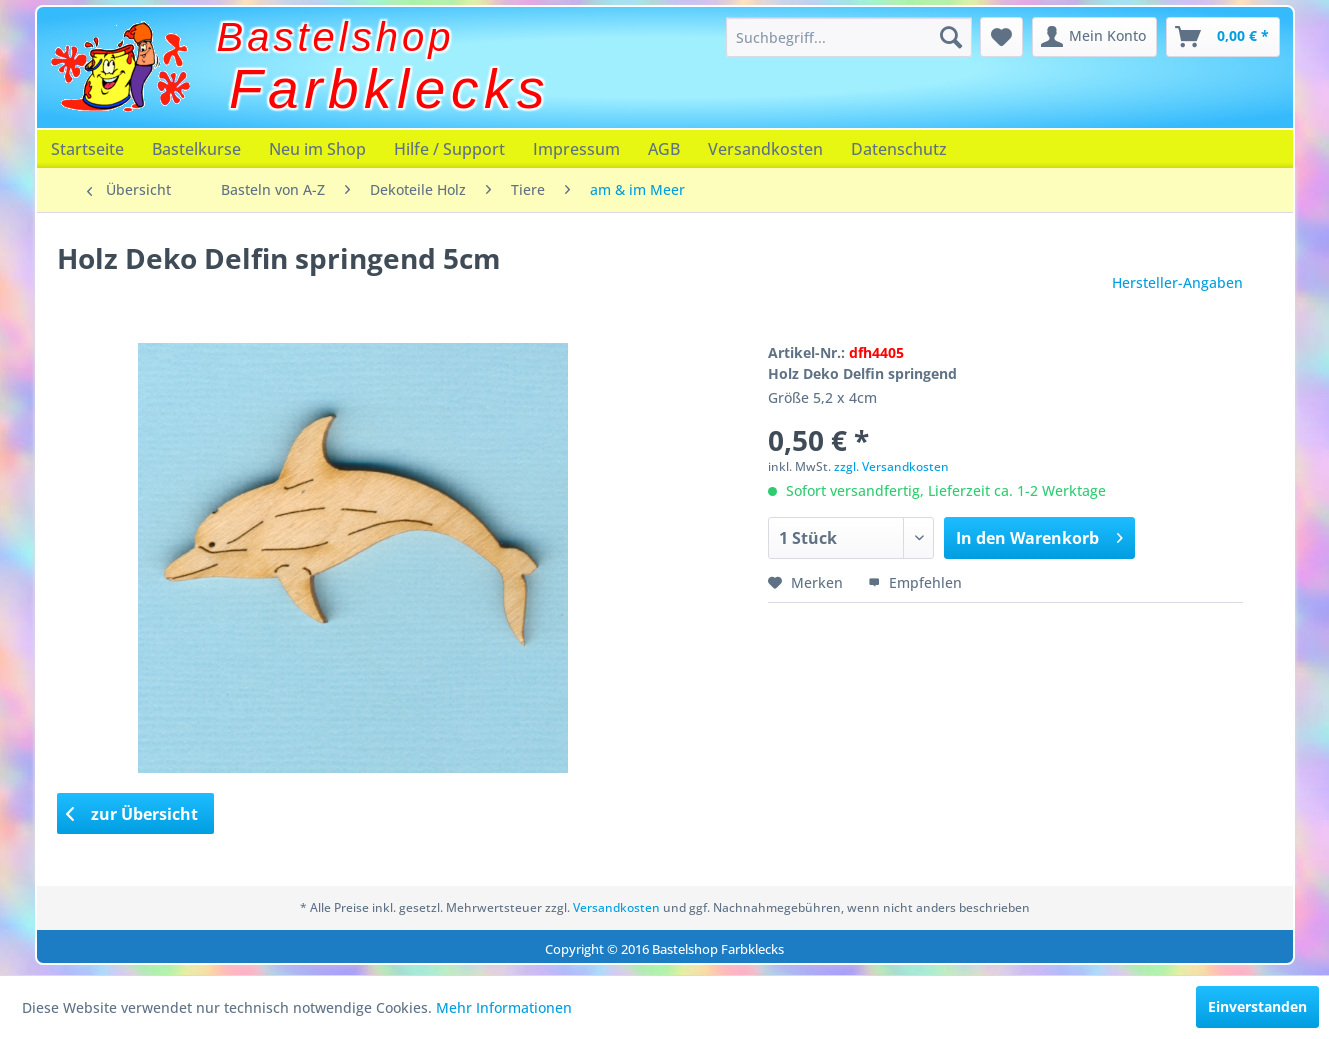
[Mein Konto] (1094, 37)
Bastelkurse (196, 149)
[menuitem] (849, 37)
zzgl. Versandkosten (891, 466)
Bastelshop (336, 37)
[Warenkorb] (1223, 37)
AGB (664, 149)
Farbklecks (389, 89)
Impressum (576, 149)
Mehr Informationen (504, 1007)
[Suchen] (951, 37)
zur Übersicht (132, 814)
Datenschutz (899, 149)
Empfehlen (915, 582)
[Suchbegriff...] (849, 37)
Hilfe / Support (449, 149)
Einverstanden (1257, 1006)
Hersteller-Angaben (1177, 282)
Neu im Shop (317, 149)
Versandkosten (765, 149)
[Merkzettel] (1001, 37)
